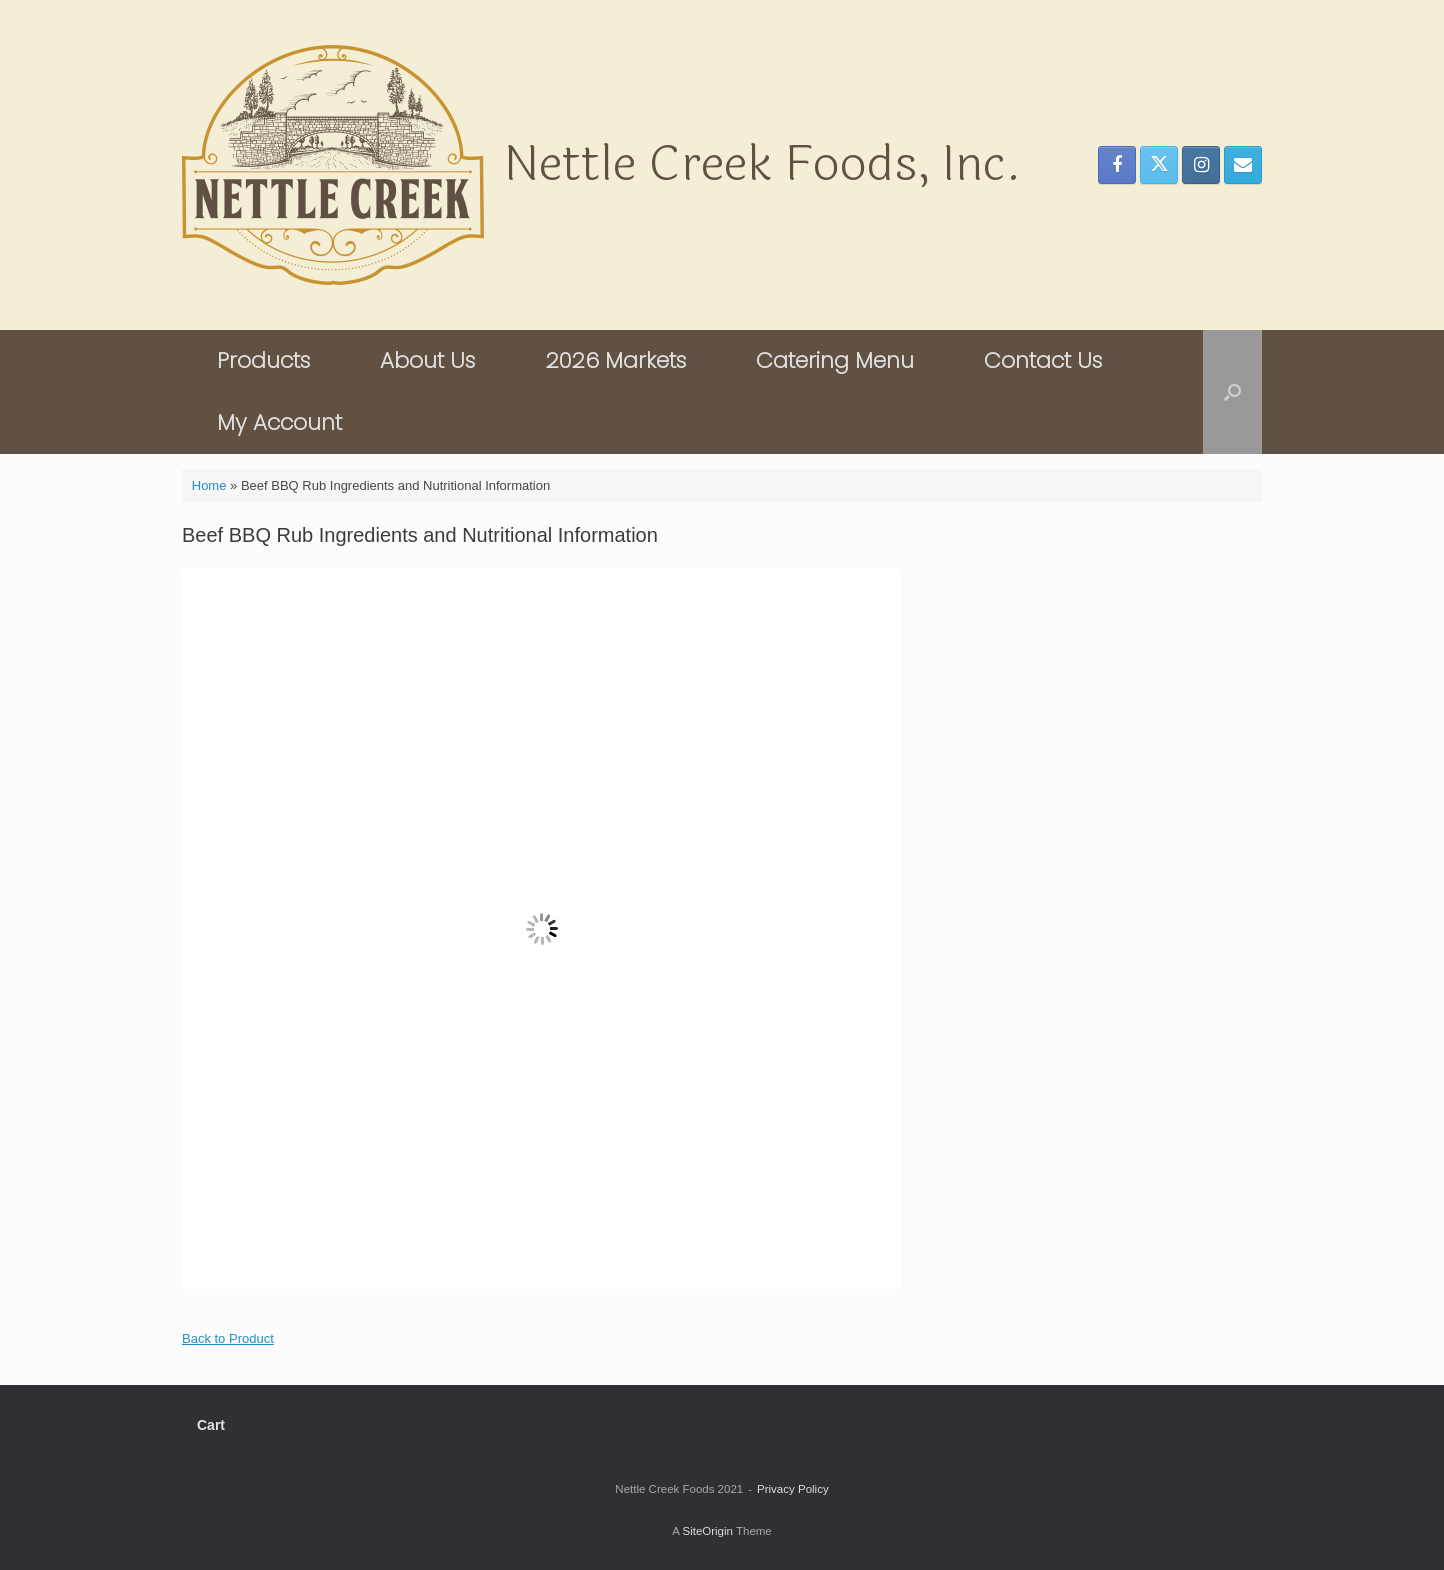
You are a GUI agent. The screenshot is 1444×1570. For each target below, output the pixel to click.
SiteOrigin (707, 1531)
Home (209, 485)
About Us (427, 360)
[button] (1232, 392)
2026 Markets (615, 360)
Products (263, 360)
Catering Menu (835, 360)
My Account (279, 422)
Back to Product (228, 1338)
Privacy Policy (793, 1489)
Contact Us (1043, 360)
